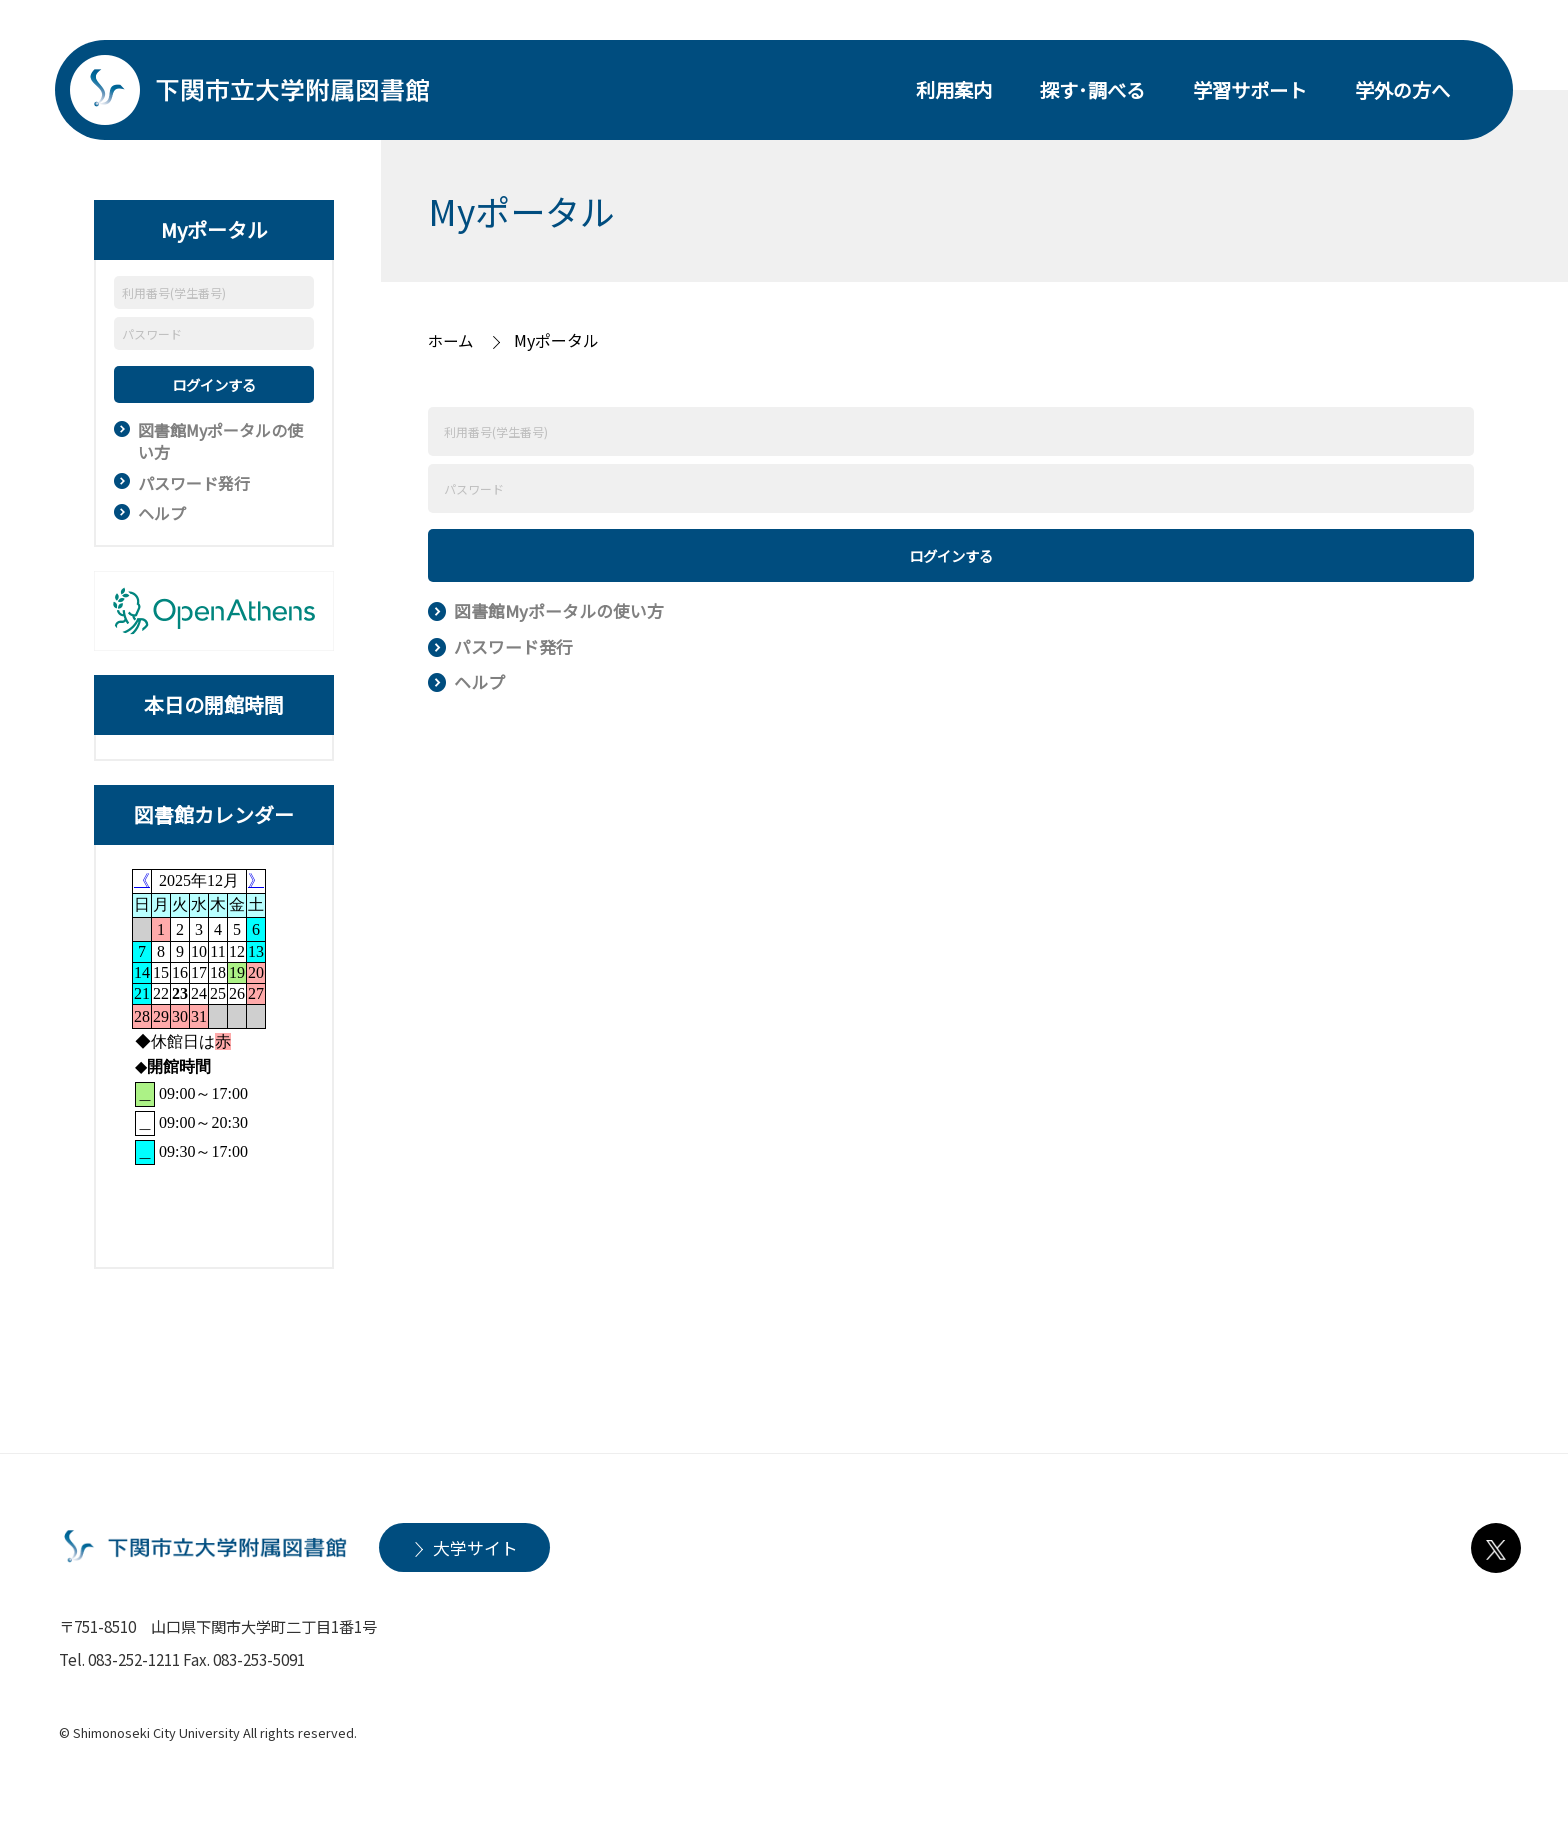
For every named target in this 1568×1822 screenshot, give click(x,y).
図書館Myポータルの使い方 (220, 441)
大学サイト (475, 1547)
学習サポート (1250, 90)
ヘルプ (162, 513)
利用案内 (954, 90)
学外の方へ (1402, 90)
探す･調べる (1092, 90)
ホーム (452, 340)
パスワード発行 (194, 483)
